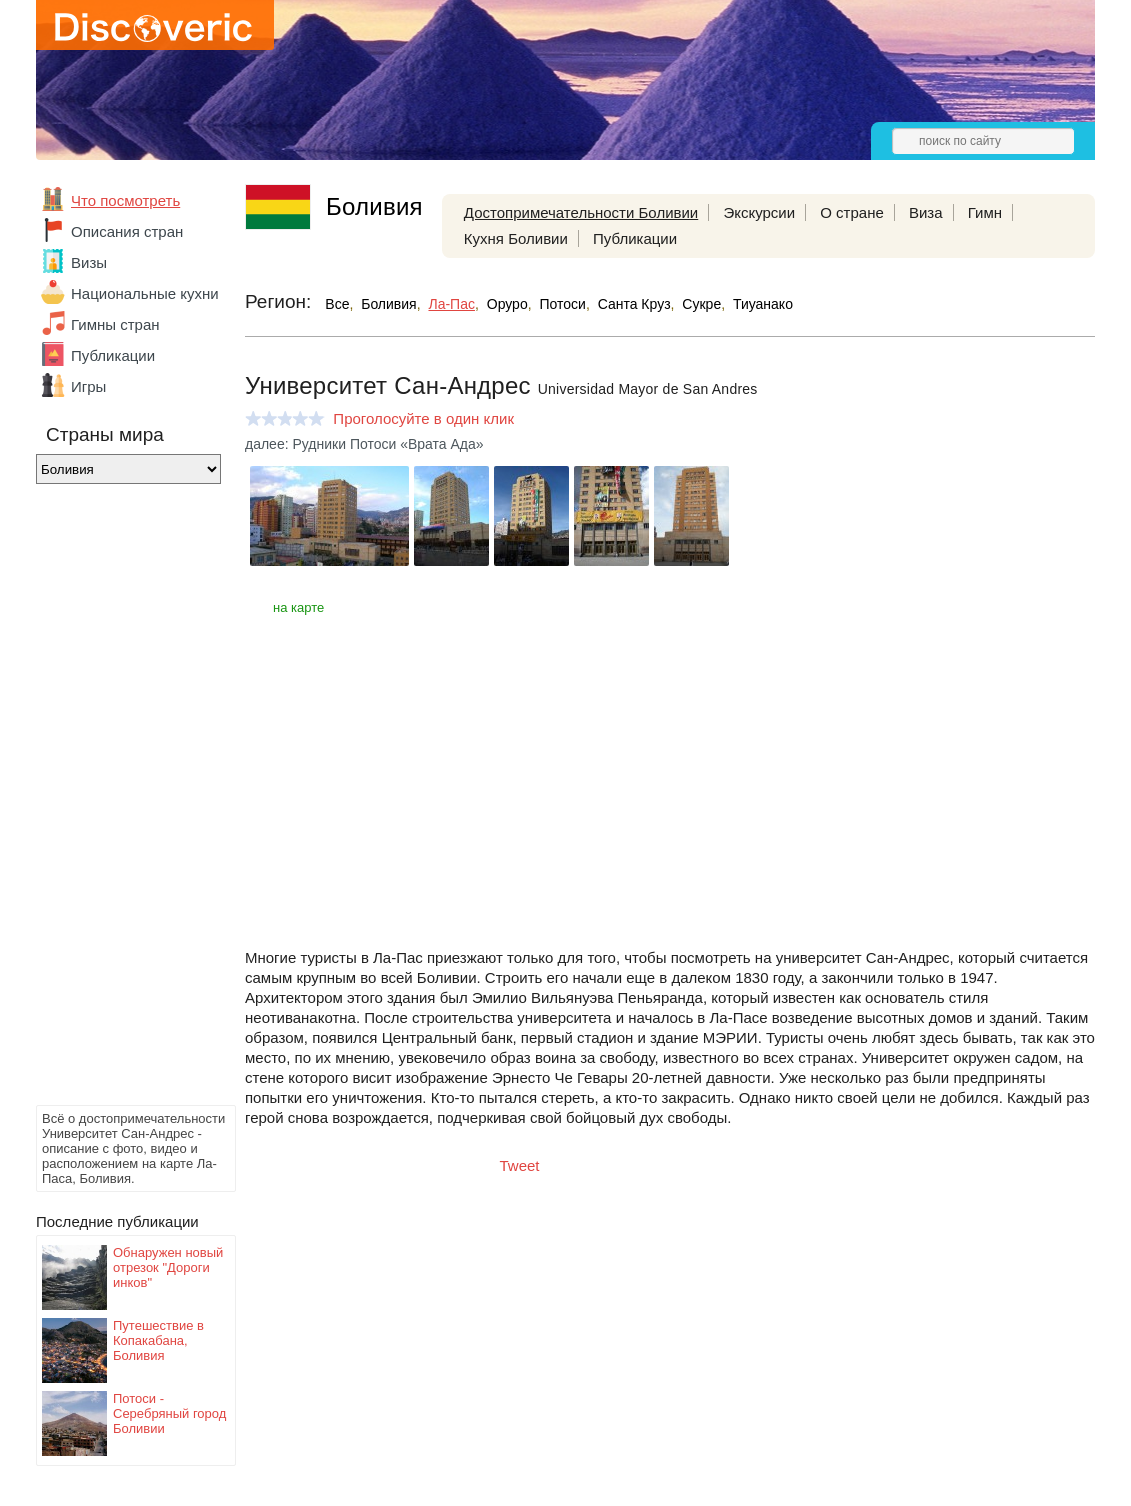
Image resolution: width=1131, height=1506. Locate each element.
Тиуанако (763, 304)
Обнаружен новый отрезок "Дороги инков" (168, 1267)
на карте (298, 607)
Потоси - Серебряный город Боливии (169, 1413)
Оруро (507, 304)
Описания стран (127, 231)
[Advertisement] (116, 800)
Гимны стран (115, 324)
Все (337, 304)
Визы (89, 262)
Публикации (113, 355)
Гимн (985, 212)
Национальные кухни (145, 293)
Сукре (701, 304)
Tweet (520, 1165)
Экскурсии (759, 212)
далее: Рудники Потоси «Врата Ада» (364, 444)
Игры (88, 386)
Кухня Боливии (516, 238)
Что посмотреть (125, 200)
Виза (926, 212)
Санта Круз (634, 304)
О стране (852, 212)
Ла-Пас (451, 304)
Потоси (562, 304)
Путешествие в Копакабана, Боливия (158, 1340)
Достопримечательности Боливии (581, 212)
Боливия (389, 304)
